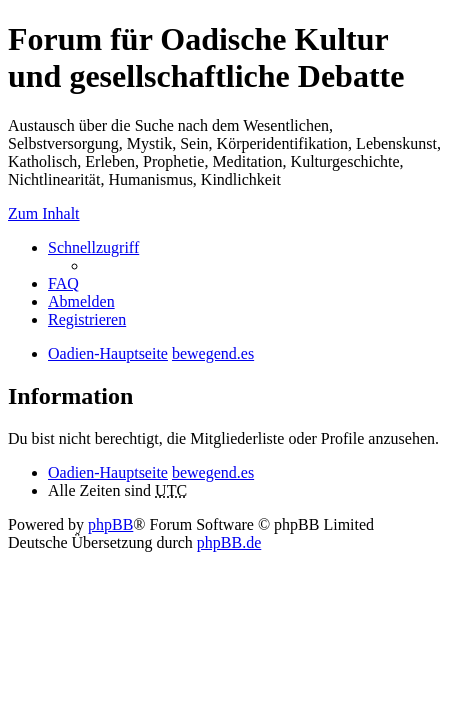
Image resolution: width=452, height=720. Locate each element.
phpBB (110, 524)
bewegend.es (213, 472)
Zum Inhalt (44, 213)
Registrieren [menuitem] (87, 319)
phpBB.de (229, 542)
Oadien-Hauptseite (108, 472)
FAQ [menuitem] (63, 283)
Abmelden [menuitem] (81, 301)
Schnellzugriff (93, 247)
